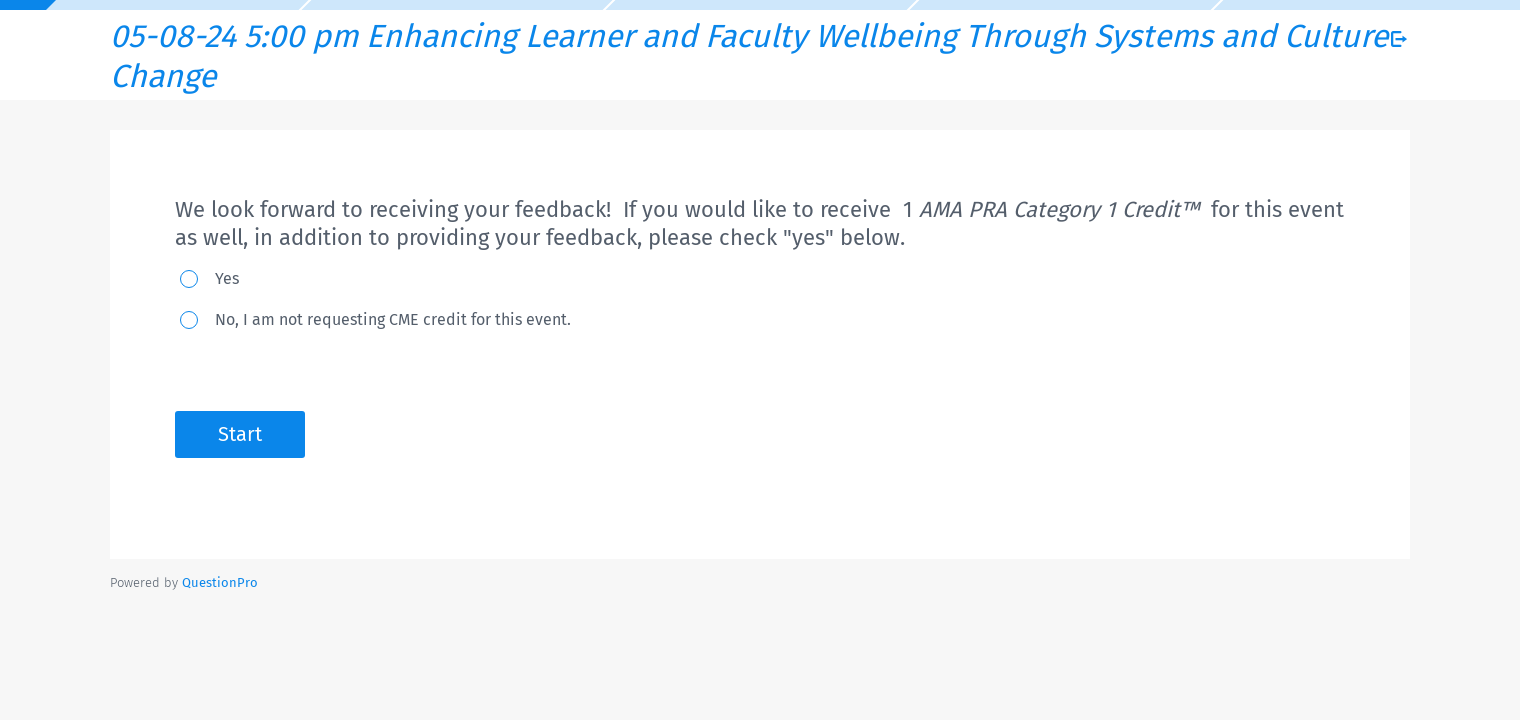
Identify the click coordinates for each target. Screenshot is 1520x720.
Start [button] (240, 434)
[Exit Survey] (1399, 39)
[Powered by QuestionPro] (220, 582)
